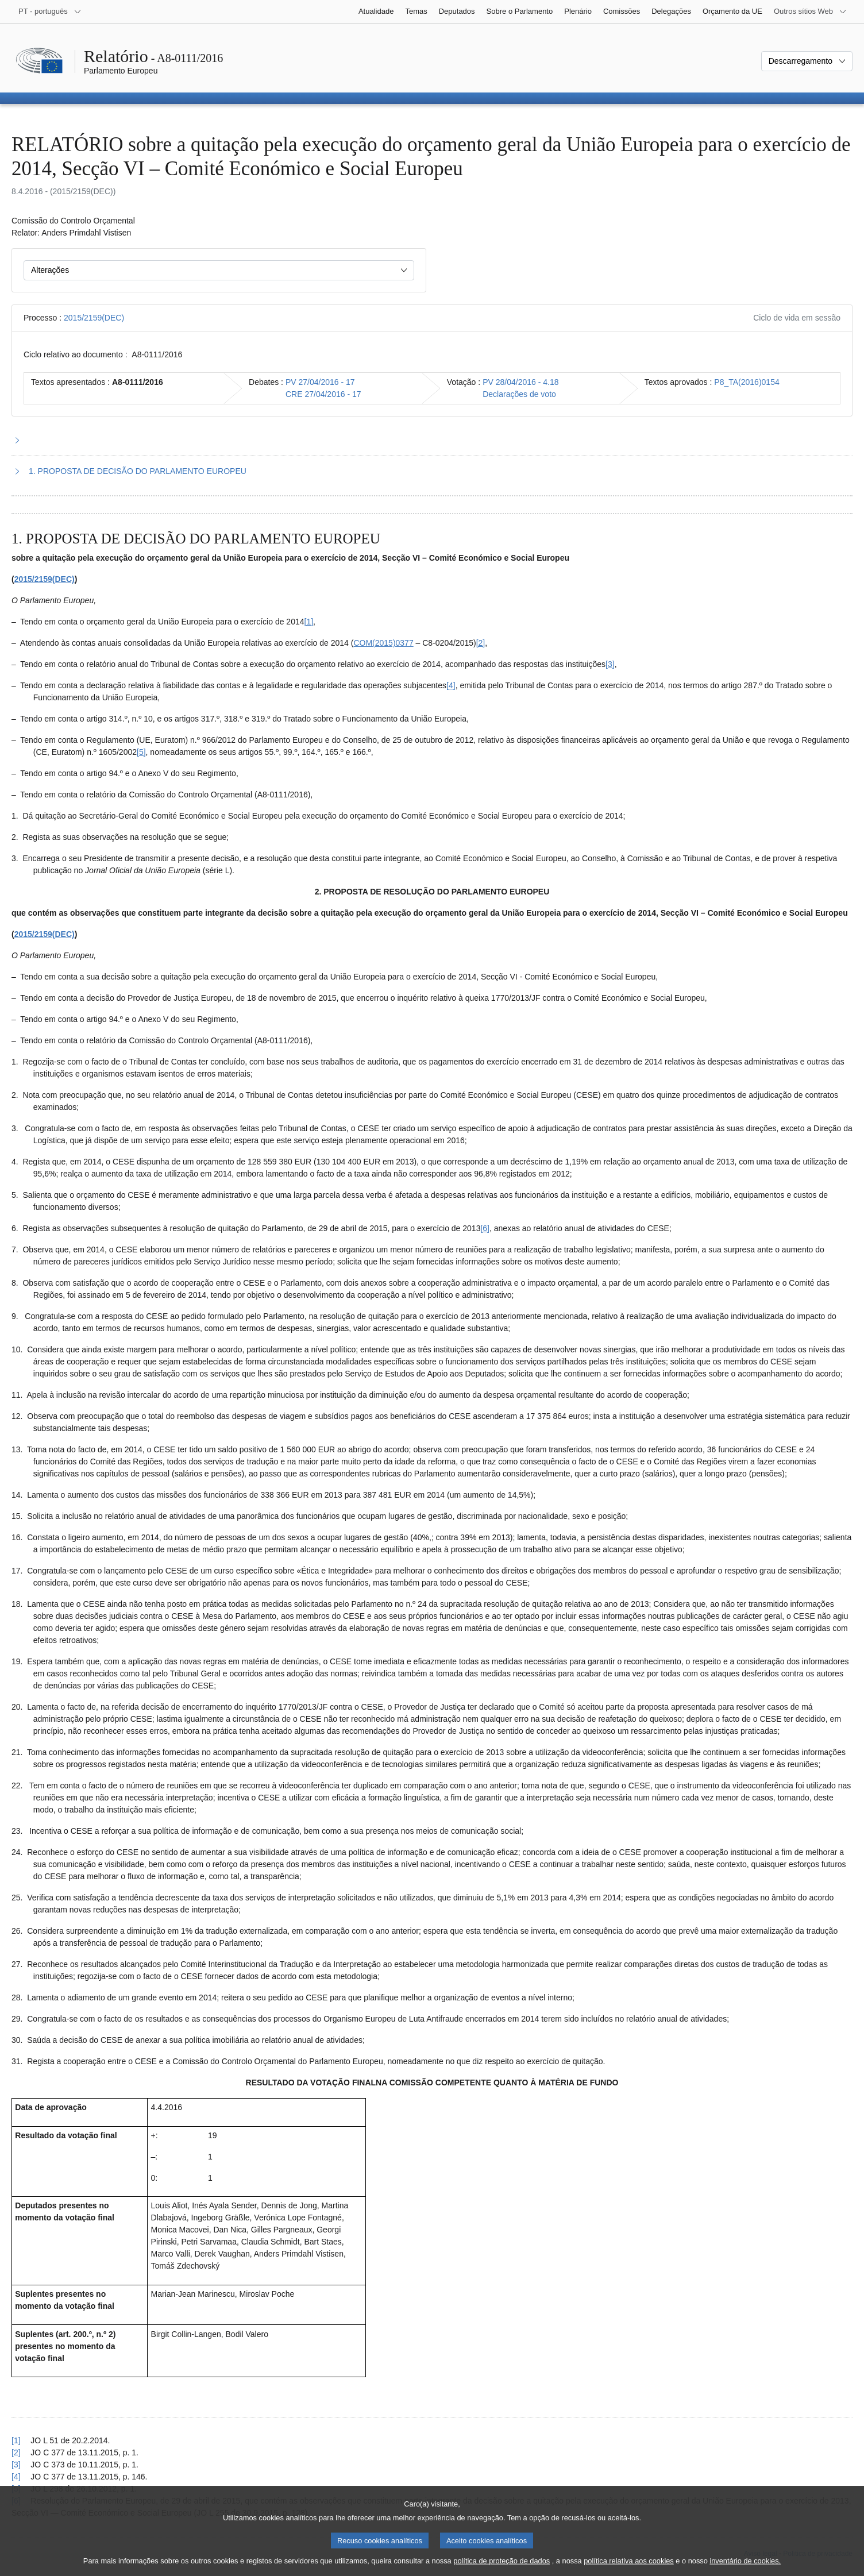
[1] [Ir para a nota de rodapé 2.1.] (309, 621)
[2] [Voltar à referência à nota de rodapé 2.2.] (16, 2452)
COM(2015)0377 (383, 642)
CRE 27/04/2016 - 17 (323, 394)
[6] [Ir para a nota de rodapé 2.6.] (484, 1228)
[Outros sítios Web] (810, 11)
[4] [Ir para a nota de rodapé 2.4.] (451, 685)
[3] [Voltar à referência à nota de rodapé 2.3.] (16, 2464)
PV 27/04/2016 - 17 (320, 382)
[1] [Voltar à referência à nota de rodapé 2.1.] (16, 2440)
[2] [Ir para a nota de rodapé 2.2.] (480, 642)
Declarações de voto (519, 394)
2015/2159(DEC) (94, 317)
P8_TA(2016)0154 (746, 382)
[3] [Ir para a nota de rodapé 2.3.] (610, 664)
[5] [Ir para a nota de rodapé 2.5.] (141, 752)
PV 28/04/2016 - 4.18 (520, 382)
